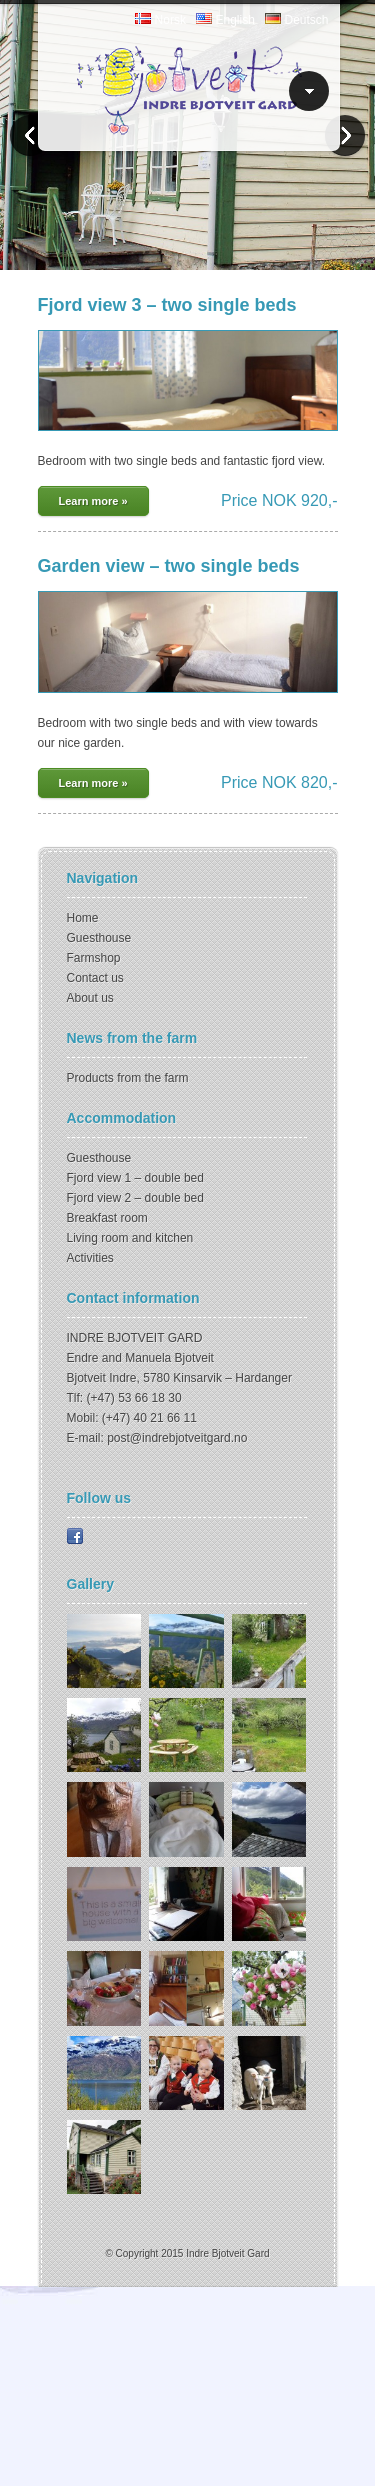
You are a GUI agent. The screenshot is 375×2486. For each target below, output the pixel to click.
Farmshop (94, 958)
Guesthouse (99, 938)
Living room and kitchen (130, 1238)
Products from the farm (128, 1078)
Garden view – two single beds (169, 566)
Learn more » (93, 501)
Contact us (95, 978)
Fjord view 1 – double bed (135, 1178)
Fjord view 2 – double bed (135, 1198)
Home (83, 918)
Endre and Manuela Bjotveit (140, 1358)
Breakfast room (107, 1218)
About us (90, 998)
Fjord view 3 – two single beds (167, 305)
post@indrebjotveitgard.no (177, 1438)
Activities (90, 1258)
